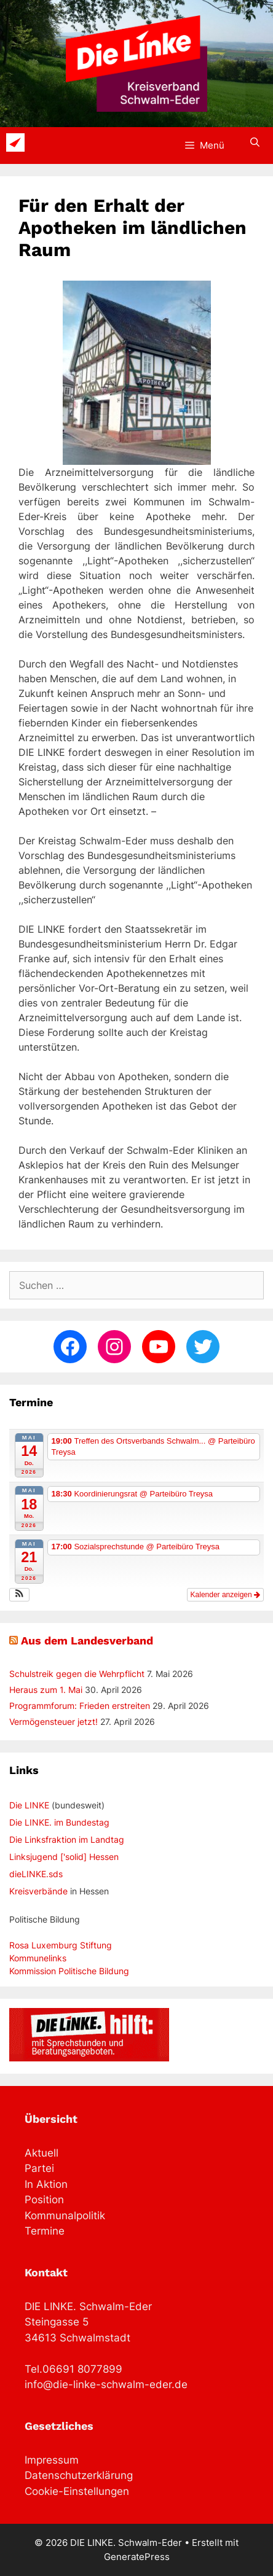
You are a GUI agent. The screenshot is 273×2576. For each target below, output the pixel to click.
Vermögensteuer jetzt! (53, 1721)
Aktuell (41, 2153)
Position (44, 2199)
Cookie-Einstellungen (77, 2491)
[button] (19, 1595)
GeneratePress (137, 2556)
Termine (45, 2231)
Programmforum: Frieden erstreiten (79, 1705)
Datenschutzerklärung (79, 2475)
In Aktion (46, 2184)
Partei (39, 2168)
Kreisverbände (38, 1891)
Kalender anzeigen (225, 1594)
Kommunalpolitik (65, 2215)
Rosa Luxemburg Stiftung (60, 1945)
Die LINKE (29, 1805)
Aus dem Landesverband (87, 1640)
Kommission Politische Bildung (69, 1971)
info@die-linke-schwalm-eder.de (106, 2384)
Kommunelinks (37, 1958)
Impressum (52, 2460)
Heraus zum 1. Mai (45, 1689)
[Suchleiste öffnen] (255, 142)
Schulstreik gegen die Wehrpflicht (76, 1673)
